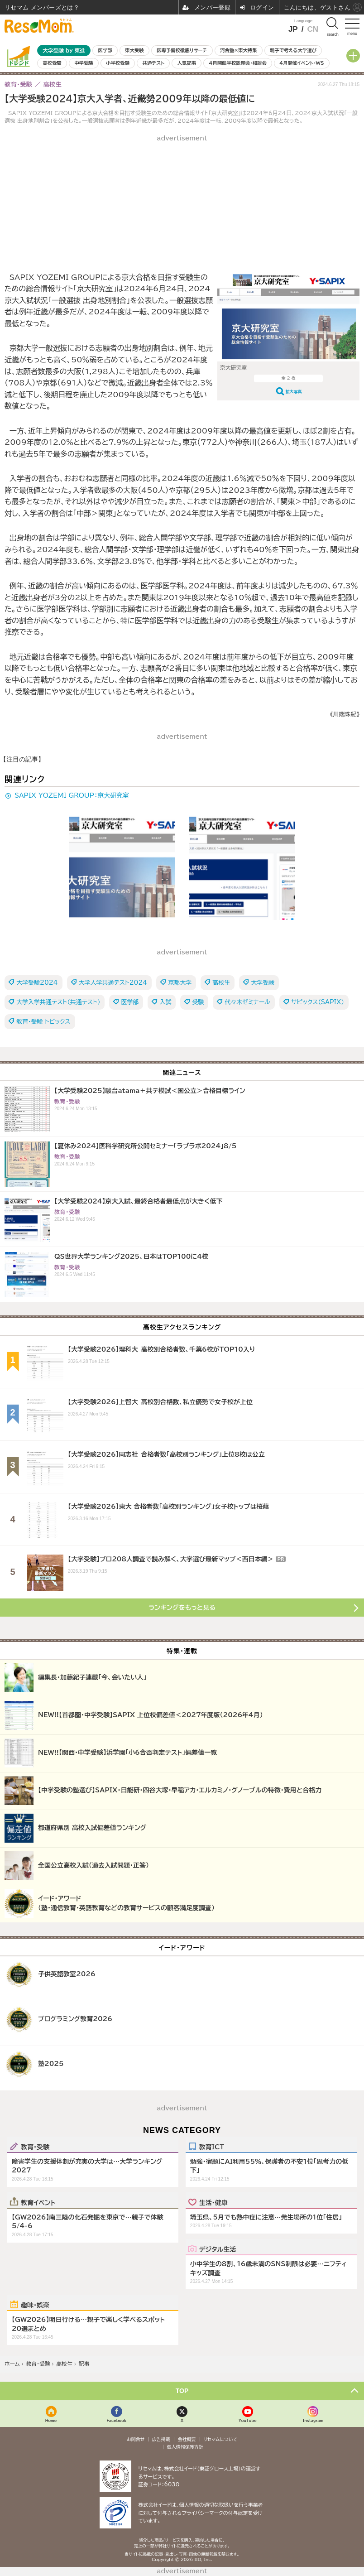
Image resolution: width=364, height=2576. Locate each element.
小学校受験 (117, 63)
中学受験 (83, 63)
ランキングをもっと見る (182, 1607)
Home (51, 2420)
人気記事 (186, 63)
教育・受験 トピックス (43, 1022)
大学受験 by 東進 (64, 50)
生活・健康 (213, 2202)
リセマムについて (220, 2439)
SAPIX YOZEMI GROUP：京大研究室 (71, 795)
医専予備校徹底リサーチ (182, 50)
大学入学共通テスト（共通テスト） (58, 1002)
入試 (165, 1002)
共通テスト (153, 63)
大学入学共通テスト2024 (113, 983)
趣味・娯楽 (35, 2305)
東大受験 (134, 50)
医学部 (105, 50)
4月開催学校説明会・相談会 (237, 63)
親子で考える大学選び (293, 50)
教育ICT (211, 2146)
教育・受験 (35, 2146)
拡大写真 (294, 392)
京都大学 (180, 983)
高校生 (221, 983)
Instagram (313, 2420)
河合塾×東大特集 (238, 50)
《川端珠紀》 (344, 714)
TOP (182, 2390)
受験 (198, 1002)
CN (312, 29)
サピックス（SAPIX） (317, 1002)
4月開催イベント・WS (301, 63)
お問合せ (136, 2439)
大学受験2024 (37, 983)
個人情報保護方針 (185, 2447)
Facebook (116, 2420)
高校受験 (52, 63)
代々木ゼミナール (247, 1002)
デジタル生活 (217, 2249)
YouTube (248, 2420)
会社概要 (187, 2439)
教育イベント (38, 2202)
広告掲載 (161, 2439)
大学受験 (262, 983)
